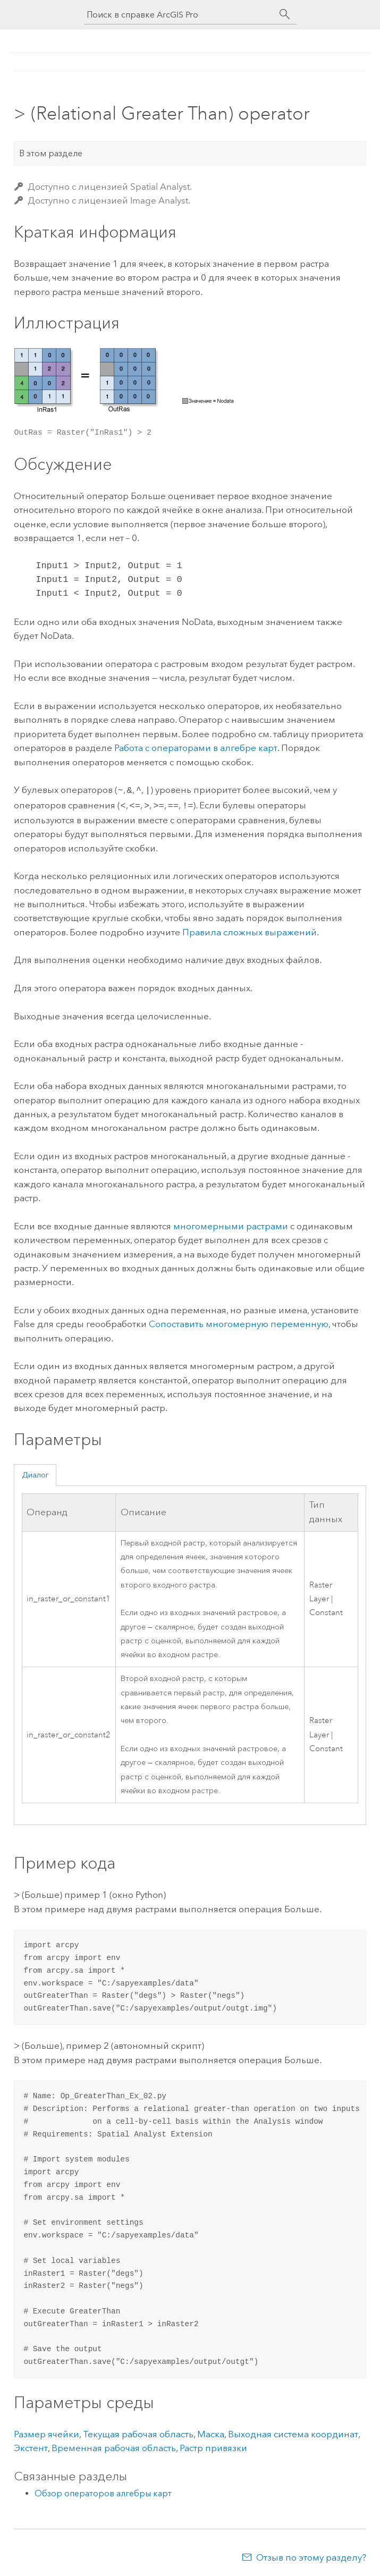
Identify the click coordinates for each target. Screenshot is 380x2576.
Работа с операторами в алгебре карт (195, 747)
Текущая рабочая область (138, 2432)
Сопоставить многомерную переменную (238, 1321)
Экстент (31, 2445)
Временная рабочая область (114, 2445)
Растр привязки (213, 2445)
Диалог (35, 1472)
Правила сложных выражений (249, 930)
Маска (210, 2432)
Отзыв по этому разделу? (311, 2555)
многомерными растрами (230, 1224)
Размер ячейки (46, 2432)
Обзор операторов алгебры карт (103, 2491)
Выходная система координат (293, 2432)
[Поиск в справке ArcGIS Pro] (179, 14)
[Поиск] (285, 14)
